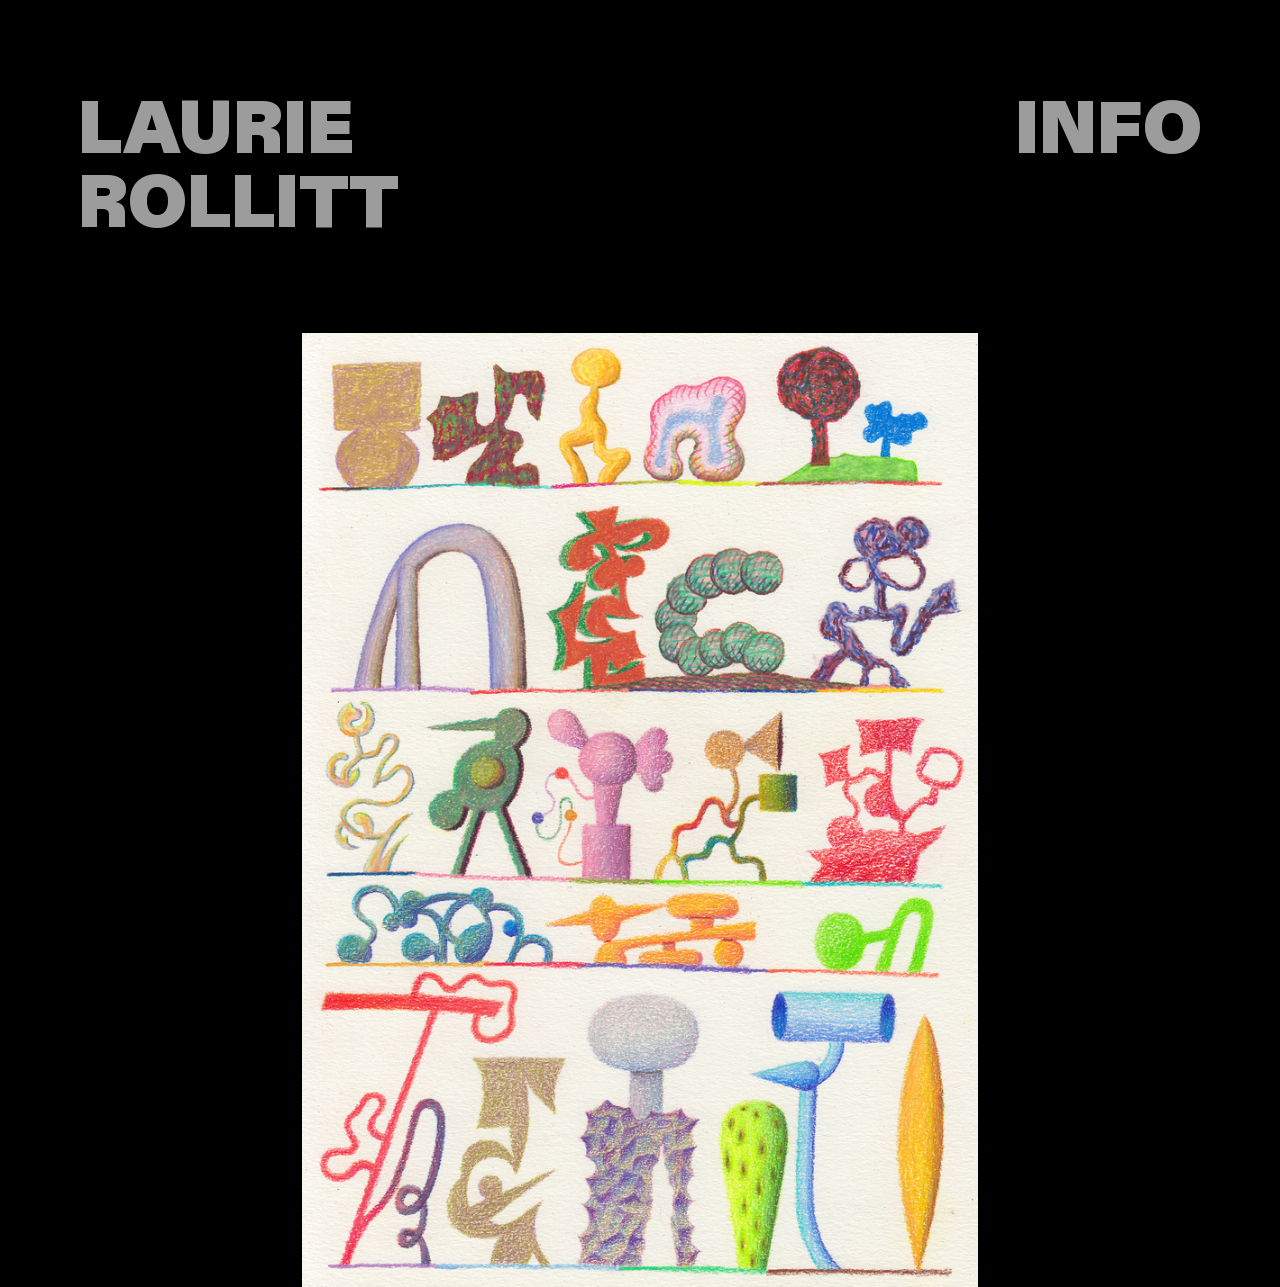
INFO (1108, 130)
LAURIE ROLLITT (238, 167)
